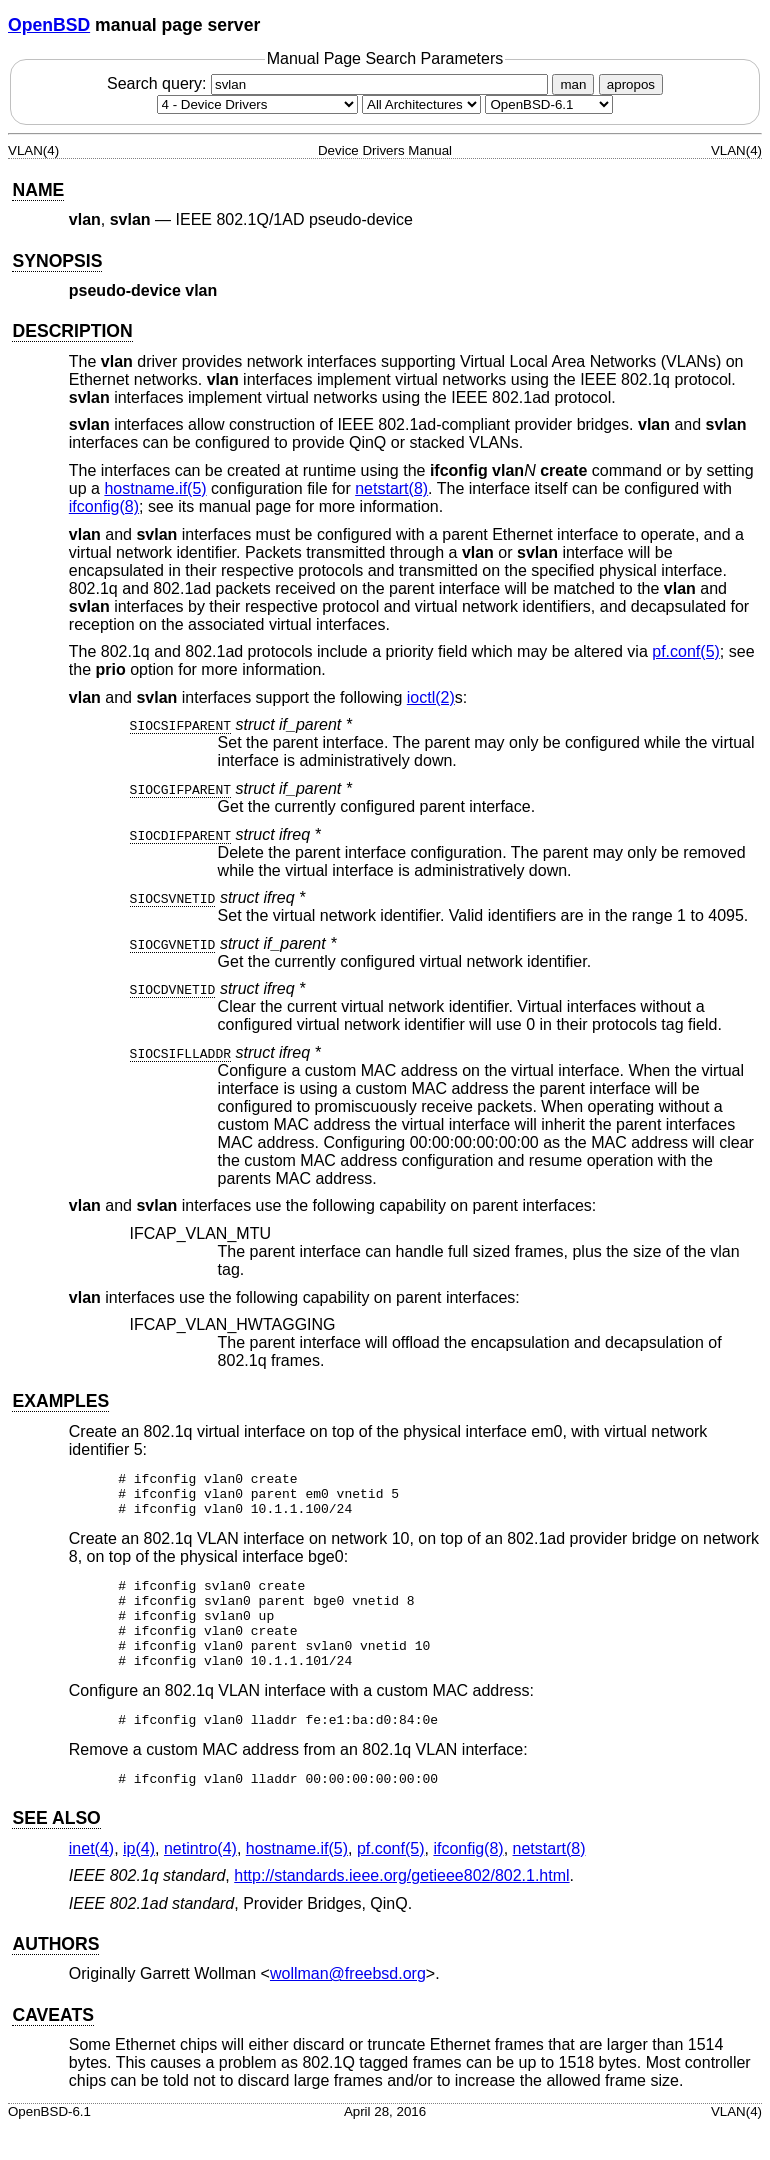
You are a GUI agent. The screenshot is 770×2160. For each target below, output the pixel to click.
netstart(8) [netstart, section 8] (391, 488)
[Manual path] (549, 104)
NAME (38, 190)
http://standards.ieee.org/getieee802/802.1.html (401, 1908)
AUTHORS (55, 1977)
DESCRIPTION (72, 331)
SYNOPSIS (57, 261)
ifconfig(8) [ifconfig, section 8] (104, 506)
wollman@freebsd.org (348, 2006)
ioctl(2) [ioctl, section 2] (431, 697)
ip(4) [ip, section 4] (139, 1881)
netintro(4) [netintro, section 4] (200, 1881)
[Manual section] (257, 104)
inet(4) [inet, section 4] (91, 1881)
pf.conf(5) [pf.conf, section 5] (686, 651)
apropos (631, 84)
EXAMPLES (60, 1401)
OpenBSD (49, 25)
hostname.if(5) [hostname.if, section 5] (155, 488)
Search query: (330, 83)
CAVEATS (52, 2048)
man (573, 84)
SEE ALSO (56, 1851)
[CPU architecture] (421, 104)
